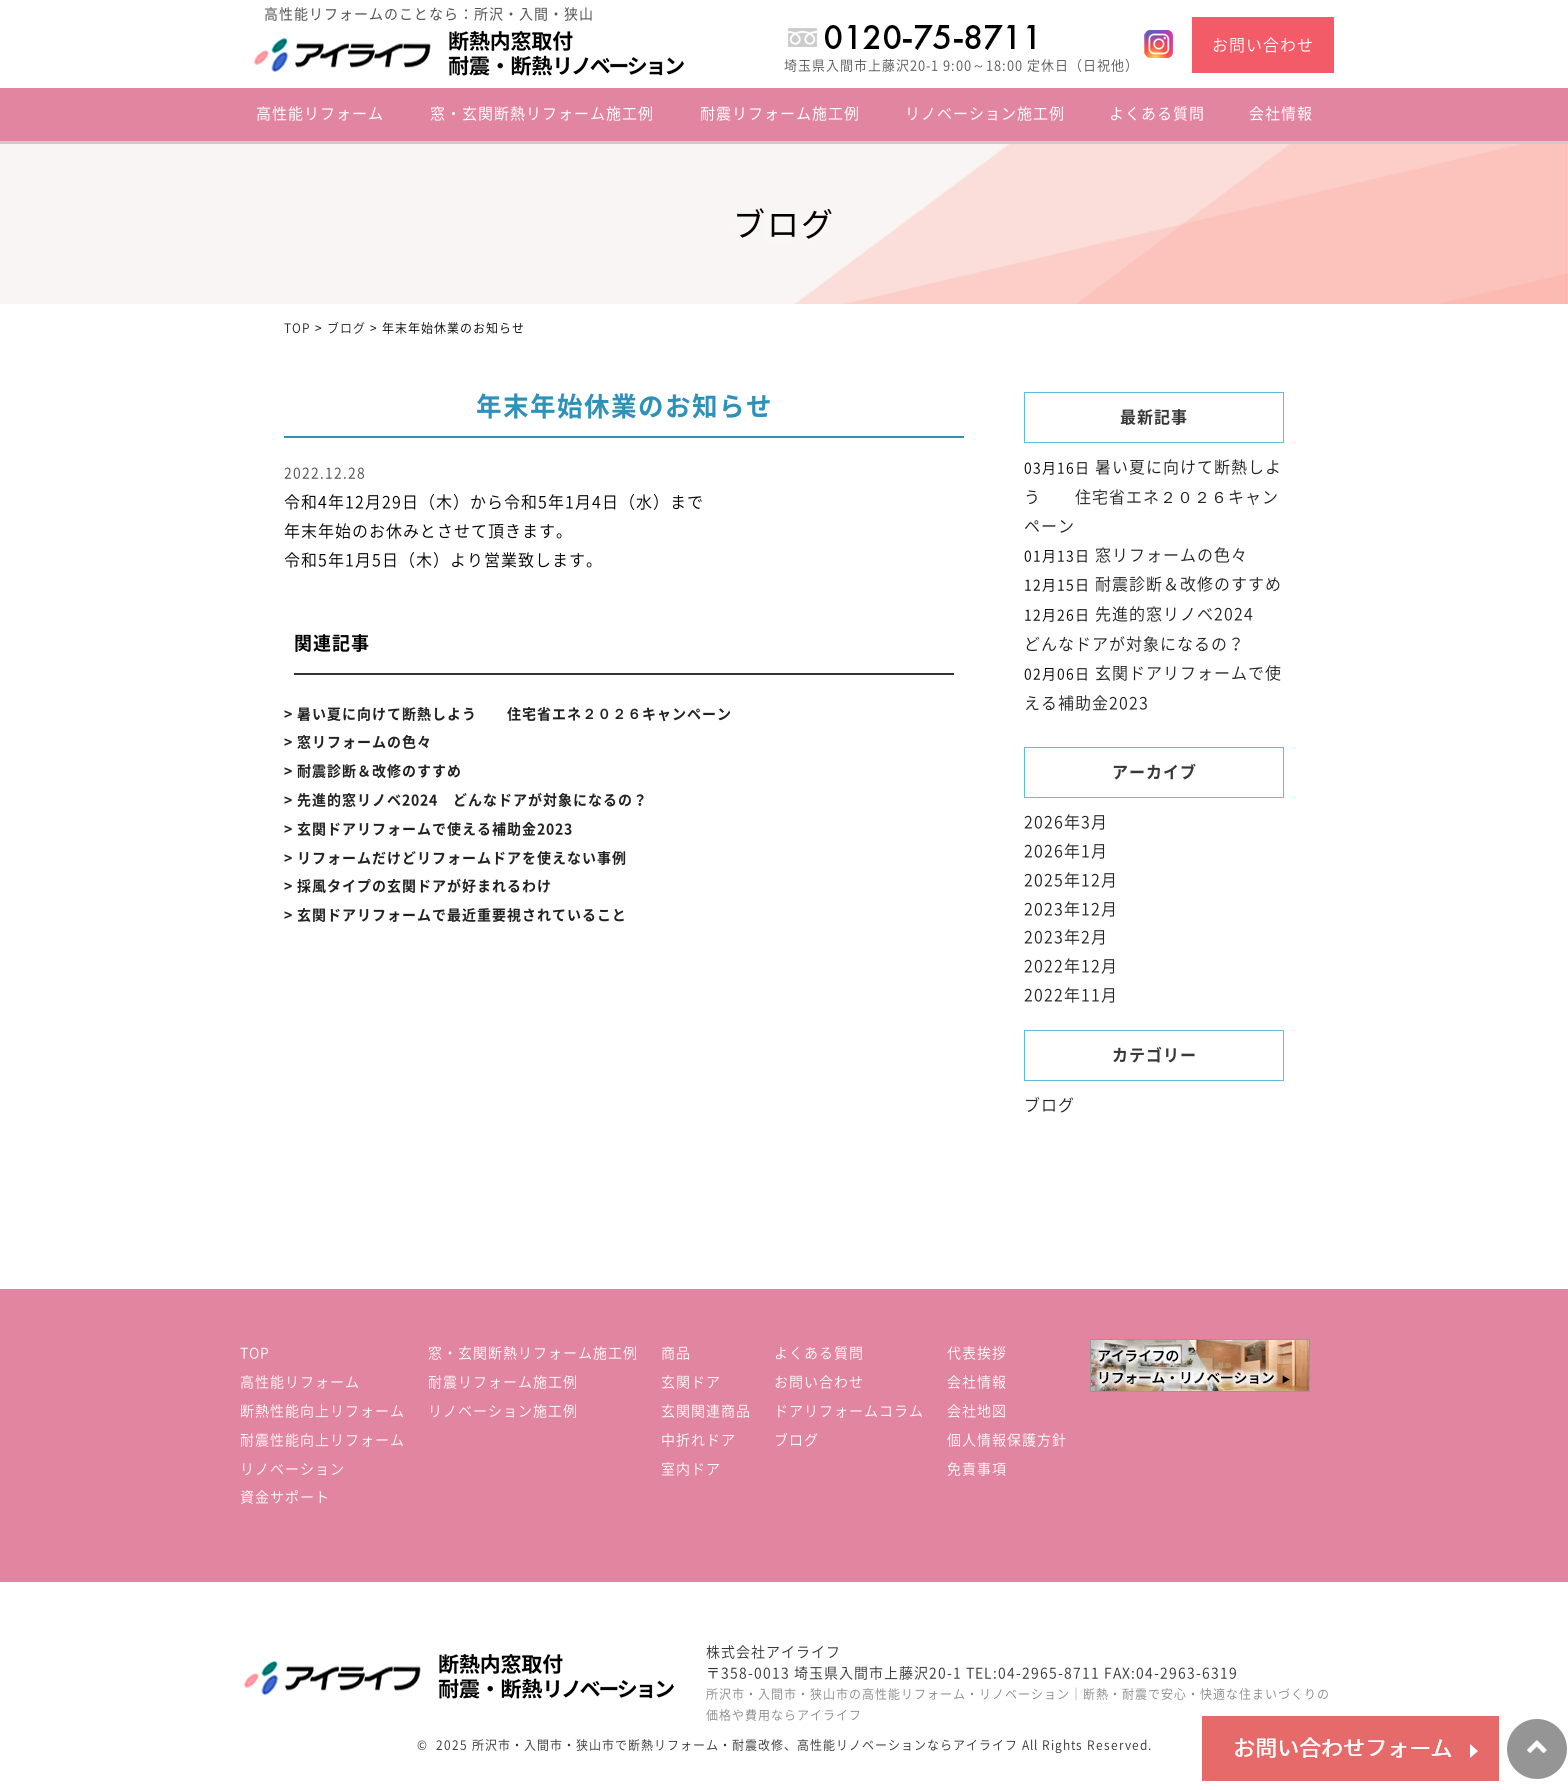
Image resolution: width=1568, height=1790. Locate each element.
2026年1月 (1066, 851)
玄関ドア (691, 1382)
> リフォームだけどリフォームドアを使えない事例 (455, 858)
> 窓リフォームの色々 (358, 742)
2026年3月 (1066, 822)
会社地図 (977, 1411)
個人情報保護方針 (1007, 1440)
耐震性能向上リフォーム (322, 1440)
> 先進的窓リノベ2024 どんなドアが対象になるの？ (466, 800)
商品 (676, 1353)
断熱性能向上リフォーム (322, 1411)
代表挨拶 (977, 1353)
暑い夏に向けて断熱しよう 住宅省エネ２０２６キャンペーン (1153, 496)
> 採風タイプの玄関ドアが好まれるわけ (418, 886)
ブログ (1049, 1105)
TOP (255, 1353)
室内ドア (691, 1469)
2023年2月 (1066, 937)
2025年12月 (1071, 880)
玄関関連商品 (706, 1411)
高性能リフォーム (300, 1382)
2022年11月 (1071, 995)
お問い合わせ (1263, 45)
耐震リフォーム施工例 (780, 113)
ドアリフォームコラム (849, 1411)
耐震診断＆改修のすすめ (1188, 584)
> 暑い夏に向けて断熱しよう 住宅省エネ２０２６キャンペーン (508, 714)
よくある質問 (1157, 113)
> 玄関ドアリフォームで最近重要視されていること (455, 915)
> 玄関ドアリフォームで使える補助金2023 (428, 829)
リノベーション (292, 1469)
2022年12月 (1071, 966)
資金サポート (285, 1497)
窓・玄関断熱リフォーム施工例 (542, 113)
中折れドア (698, 1440)
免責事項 (977, 1469)
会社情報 (1281, 113)
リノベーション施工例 (985, 113)
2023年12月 (1071, 909)
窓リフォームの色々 (1171, 555)
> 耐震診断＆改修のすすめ (373, 771)
